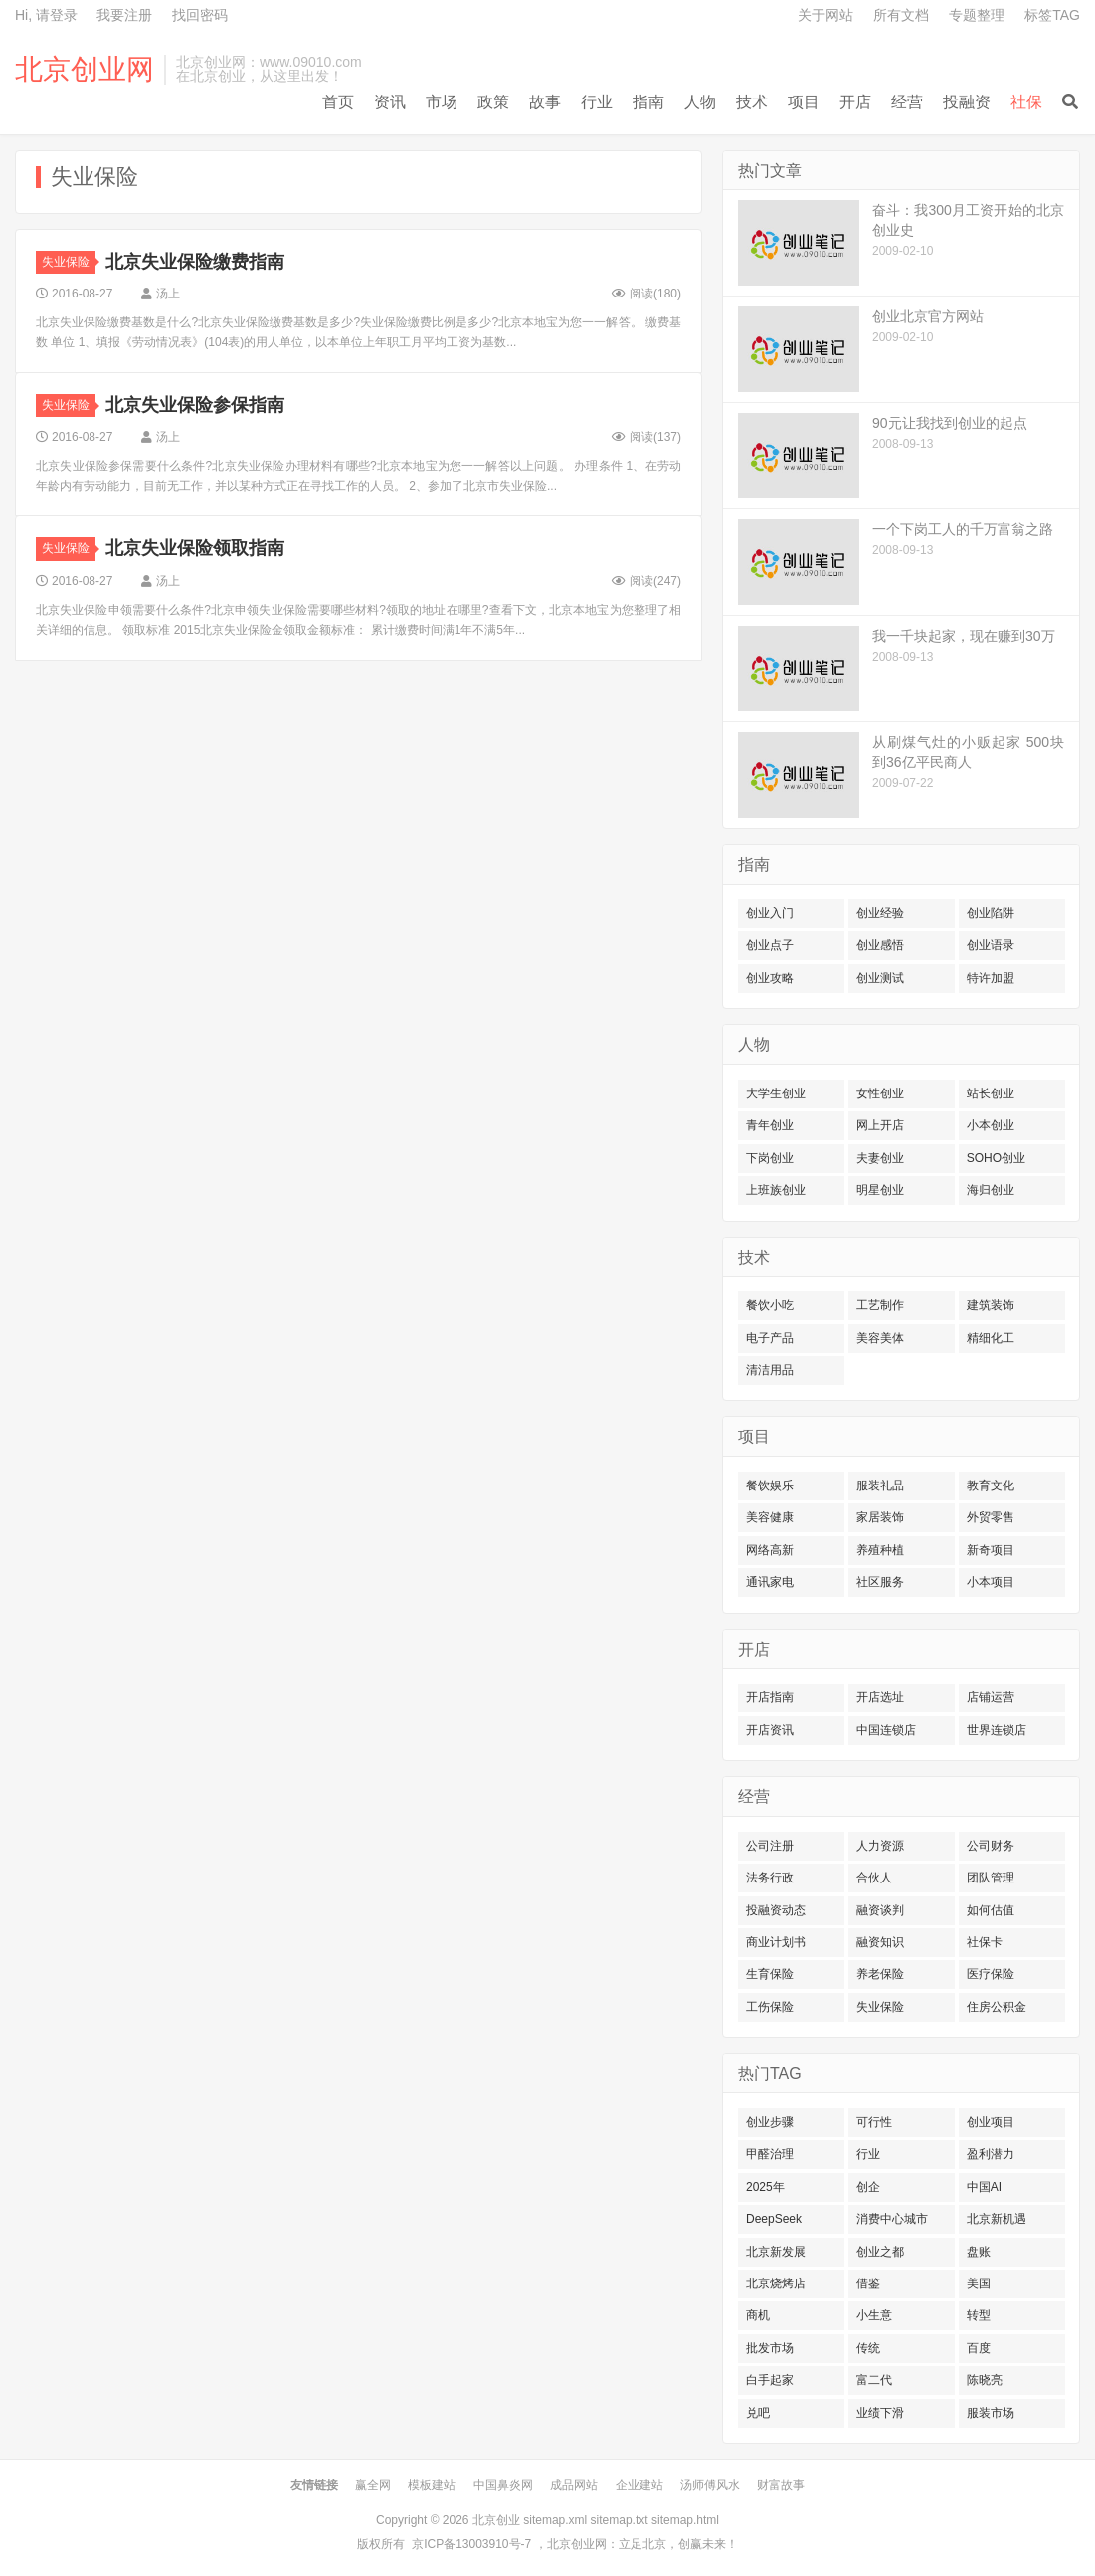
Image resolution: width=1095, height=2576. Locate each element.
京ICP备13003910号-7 (471, 2544)
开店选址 (880, 1697)
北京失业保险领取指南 (194, 548)
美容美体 (880, 1338)
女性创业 (880, 1093)
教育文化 (990, 1485)
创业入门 (770, 913)
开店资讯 (770, 1730)
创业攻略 (770, 978)
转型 (979, 2315)
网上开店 (880, 1125)
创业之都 (880, 2252)
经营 (907, 102)
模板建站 (432, 2485)
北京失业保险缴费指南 (194, 262)
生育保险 (770, 1974)
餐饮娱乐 (770, 1485)
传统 (868, 2348)
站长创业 (990, 1093)
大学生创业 (776, 1093)
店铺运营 (990, 1697)
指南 (648, 102)
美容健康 (770, 1517)
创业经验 (880, 913)
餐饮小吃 (770, 1305)
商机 (758, 2315)
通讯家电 (770, 1582)
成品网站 (574, 2485)
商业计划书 (776, 1942)
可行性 (874, 2122)
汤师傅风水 (710, 2485)
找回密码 (200, 15)
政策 (493, 102)
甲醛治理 (770, 2154)
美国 (979, 2283)
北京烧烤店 (776, 2283)
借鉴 (868, 2283)
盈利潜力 (990, 2154)
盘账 (979, 2252)
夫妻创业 (880, 1158)
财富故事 (781, 2485)
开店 (855, 102)
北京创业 (496, 2520)
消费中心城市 (892, 2219)
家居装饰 (880, 1517)
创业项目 (990, 2122)
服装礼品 (880, 1485)
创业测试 (880, 978)
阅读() (646, 293)
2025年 (765, 2187)
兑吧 (758, 2413)
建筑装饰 (990, 1305)
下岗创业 (770, 1158)
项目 (804, 102)
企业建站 (639, 2485)
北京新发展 (776, 2252)
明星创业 (880, 1190)
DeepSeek (774, 2219)
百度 (979, 2348)
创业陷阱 (990, 913)
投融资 (967, 102)
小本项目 (990, 1582)
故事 (545, 102)
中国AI (984, 2187)
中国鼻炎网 (503, 2485)
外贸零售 (990, 1517)
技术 (752, 102)
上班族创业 (776, 1190)
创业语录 (990, 945)
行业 (597, 102)
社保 (1026, 102)
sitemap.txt (619, 2520)
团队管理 (990, 1877)
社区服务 (880, 1582)
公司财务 (990, 1846)
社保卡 (985, 1942)
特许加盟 (990, 978)
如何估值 (990, 1910)
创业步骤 (770, 2122)
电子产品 (770, 1338)
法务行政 (770, 1877)
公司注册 (770, 1846)
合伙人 (874, 1877)
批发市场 (770, 2348)
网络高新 (770, 1550)
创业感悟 (880, 945)
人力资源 (880, 1846)
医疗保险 (990, 1974)
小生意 (874, 2315)
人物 (700, 102)
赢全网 (373, 2485)
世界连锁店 (996, 1730)
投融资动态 (776, 1910)
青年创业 (770, 1125)
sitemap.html (685, 2520)
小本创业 (990, 1125)
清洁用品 (770, 1370)
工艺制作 (880, 1305)
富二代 (874, 2380)
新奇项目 (990, 1550)
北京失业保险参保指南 (194, 405)
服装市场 (990, 2413)
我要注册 (124, 15)
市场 (441, 102)
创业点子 (770, 945)
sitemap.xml (555, 2520)
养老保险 (880, 1974)
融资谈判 (880, 1910)
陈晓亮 (985, 2380)
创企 (868, 2187)
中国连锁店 (886, 1730)
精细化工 (990, 1338)
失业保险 (68, 262)
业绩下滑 (880, 2413)
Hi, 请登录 (46, 15)
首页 (338, 102)
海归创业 (990, 1190)
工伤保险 (770, 2007)
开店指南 (770, 1697)
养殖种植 (880, 1550)
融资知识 (880, 1942)
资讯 (390, 102)
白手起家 (770, 2380)
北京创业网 (84, 70)
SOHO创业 (996, 1158)
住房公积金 (996, 2007)
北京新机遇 (996, 2219)
